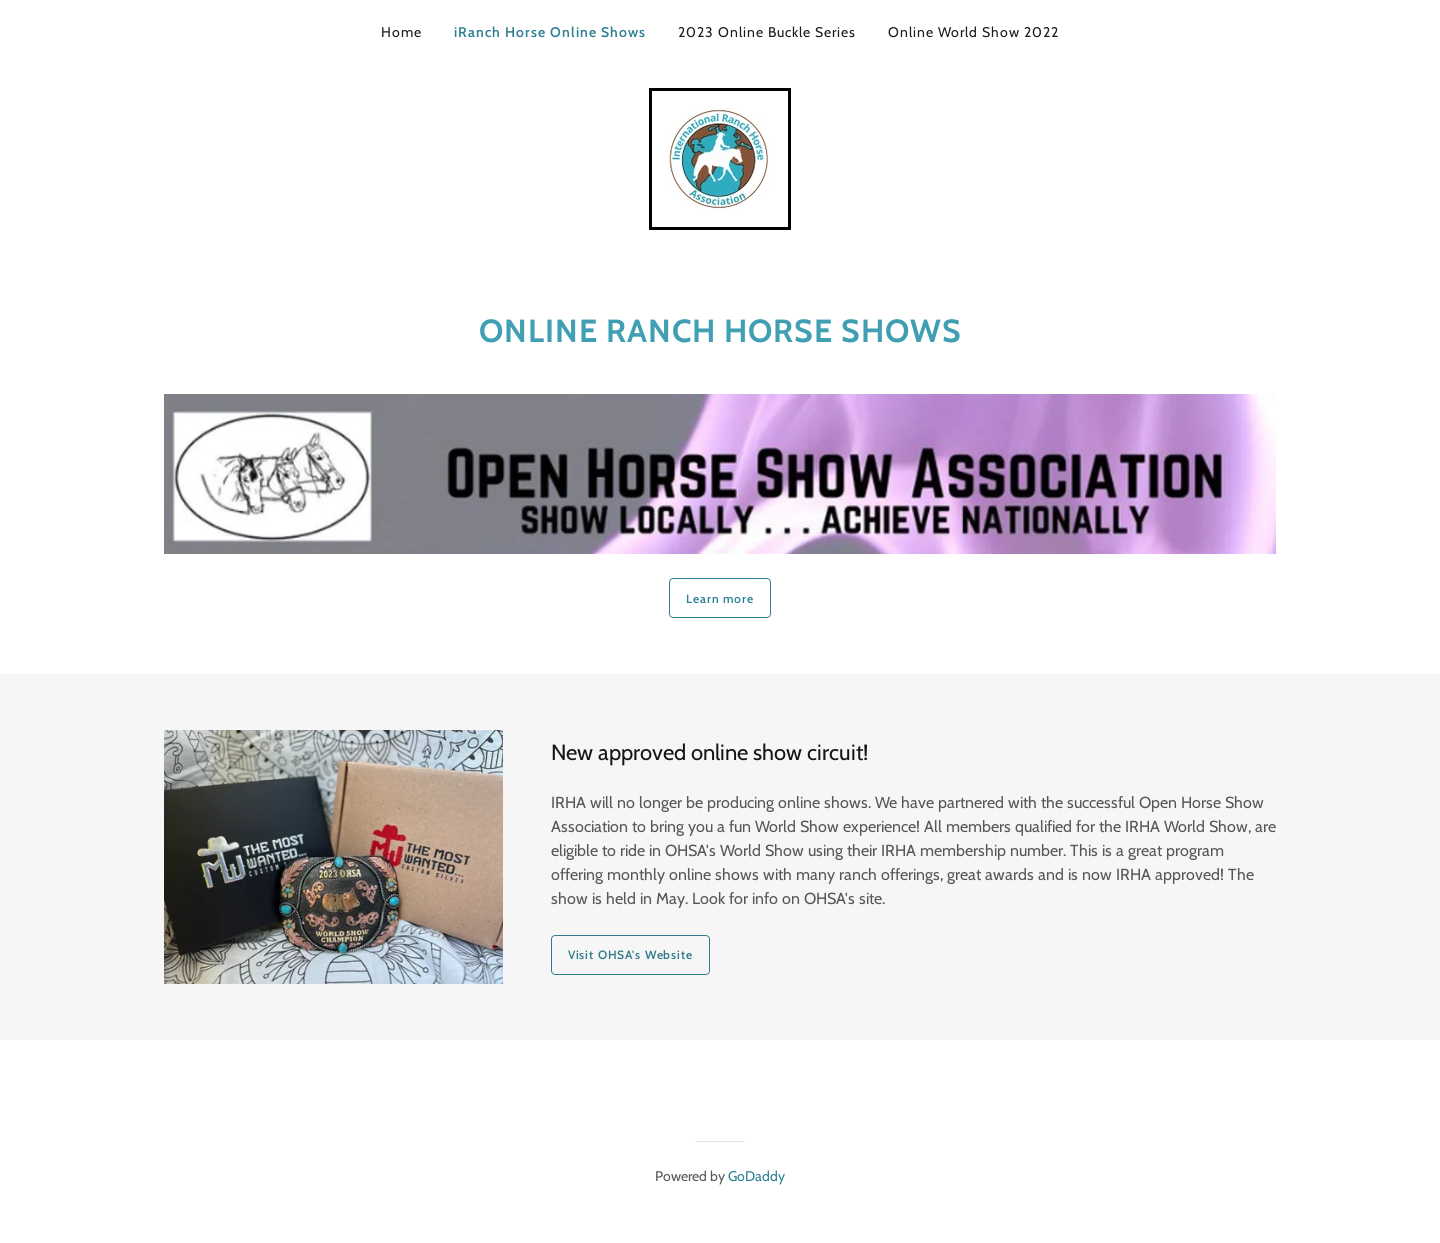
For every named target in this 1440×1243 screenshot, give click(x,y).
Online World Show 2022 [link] (973, 32)
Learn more (720, 598)
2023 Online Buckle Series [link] (767, 32)
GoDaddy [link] (756, 1176)
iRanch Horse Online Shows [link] (550, 32)
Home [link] (401, 32)
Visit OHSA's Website (630, 954)
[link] (720, 157)
